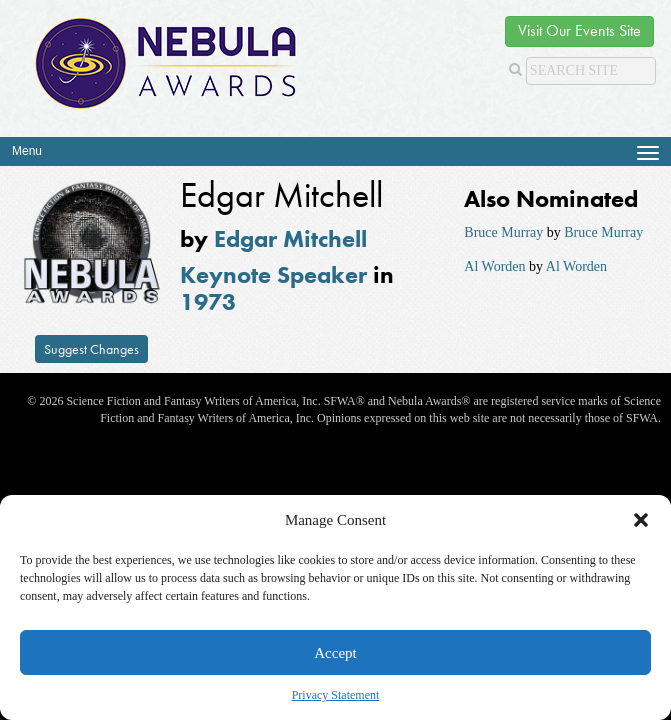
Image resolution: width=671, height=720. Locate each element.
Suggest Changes (91, 349)
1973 (208, 301)
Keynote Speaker (273, 274)
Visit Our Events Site (579, 30)
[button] (641, 520)
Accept (335, 653)
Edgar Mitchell (290, 238)
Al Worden (494, 266)
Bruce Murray (503, 232)
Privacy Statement (336, 695)
